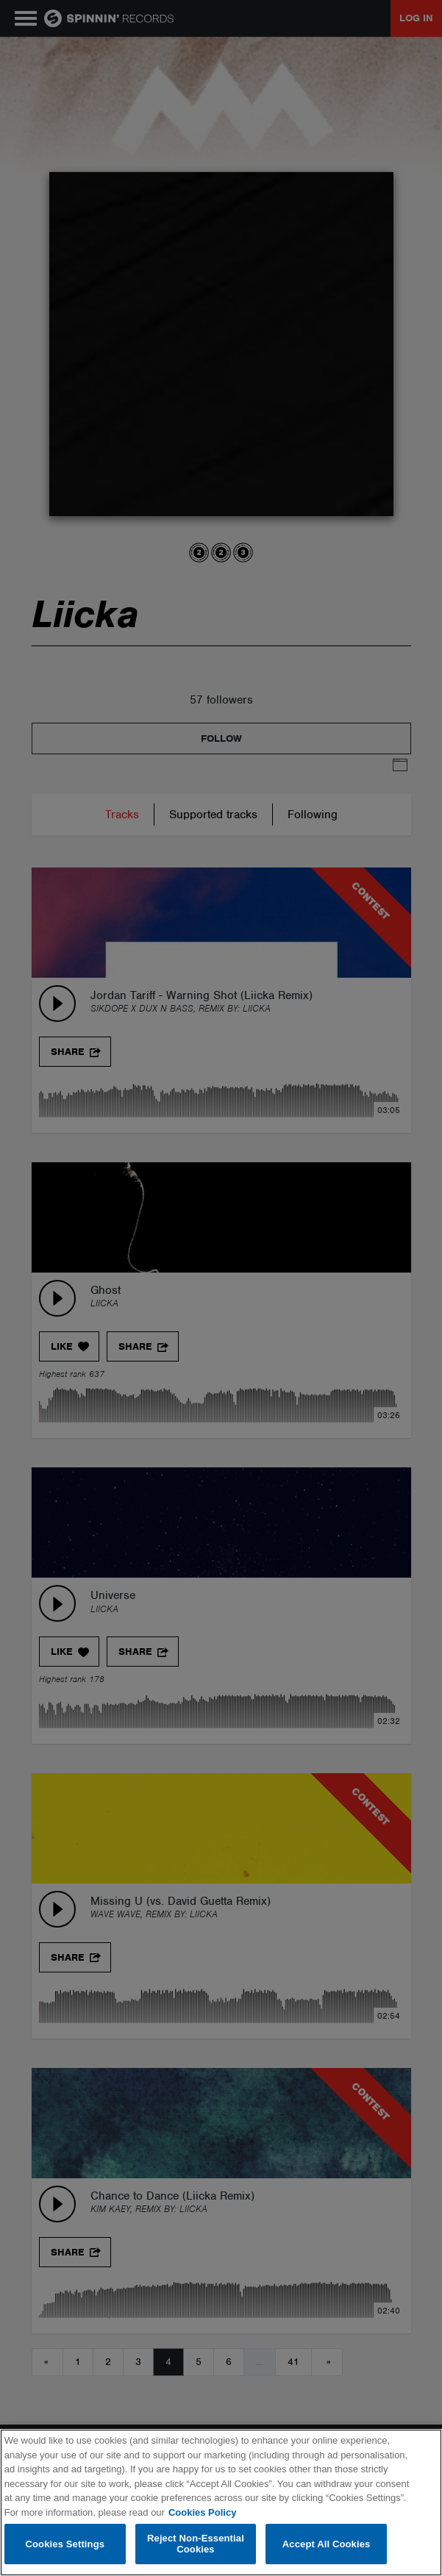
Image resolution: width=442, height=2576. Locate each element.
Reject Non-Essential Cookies (195, 2544)
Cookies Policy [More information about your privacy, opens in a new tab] (202, 2512)
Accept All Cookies (326, 2544)
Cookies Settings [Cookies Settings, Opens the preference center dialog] (65, 2544)
